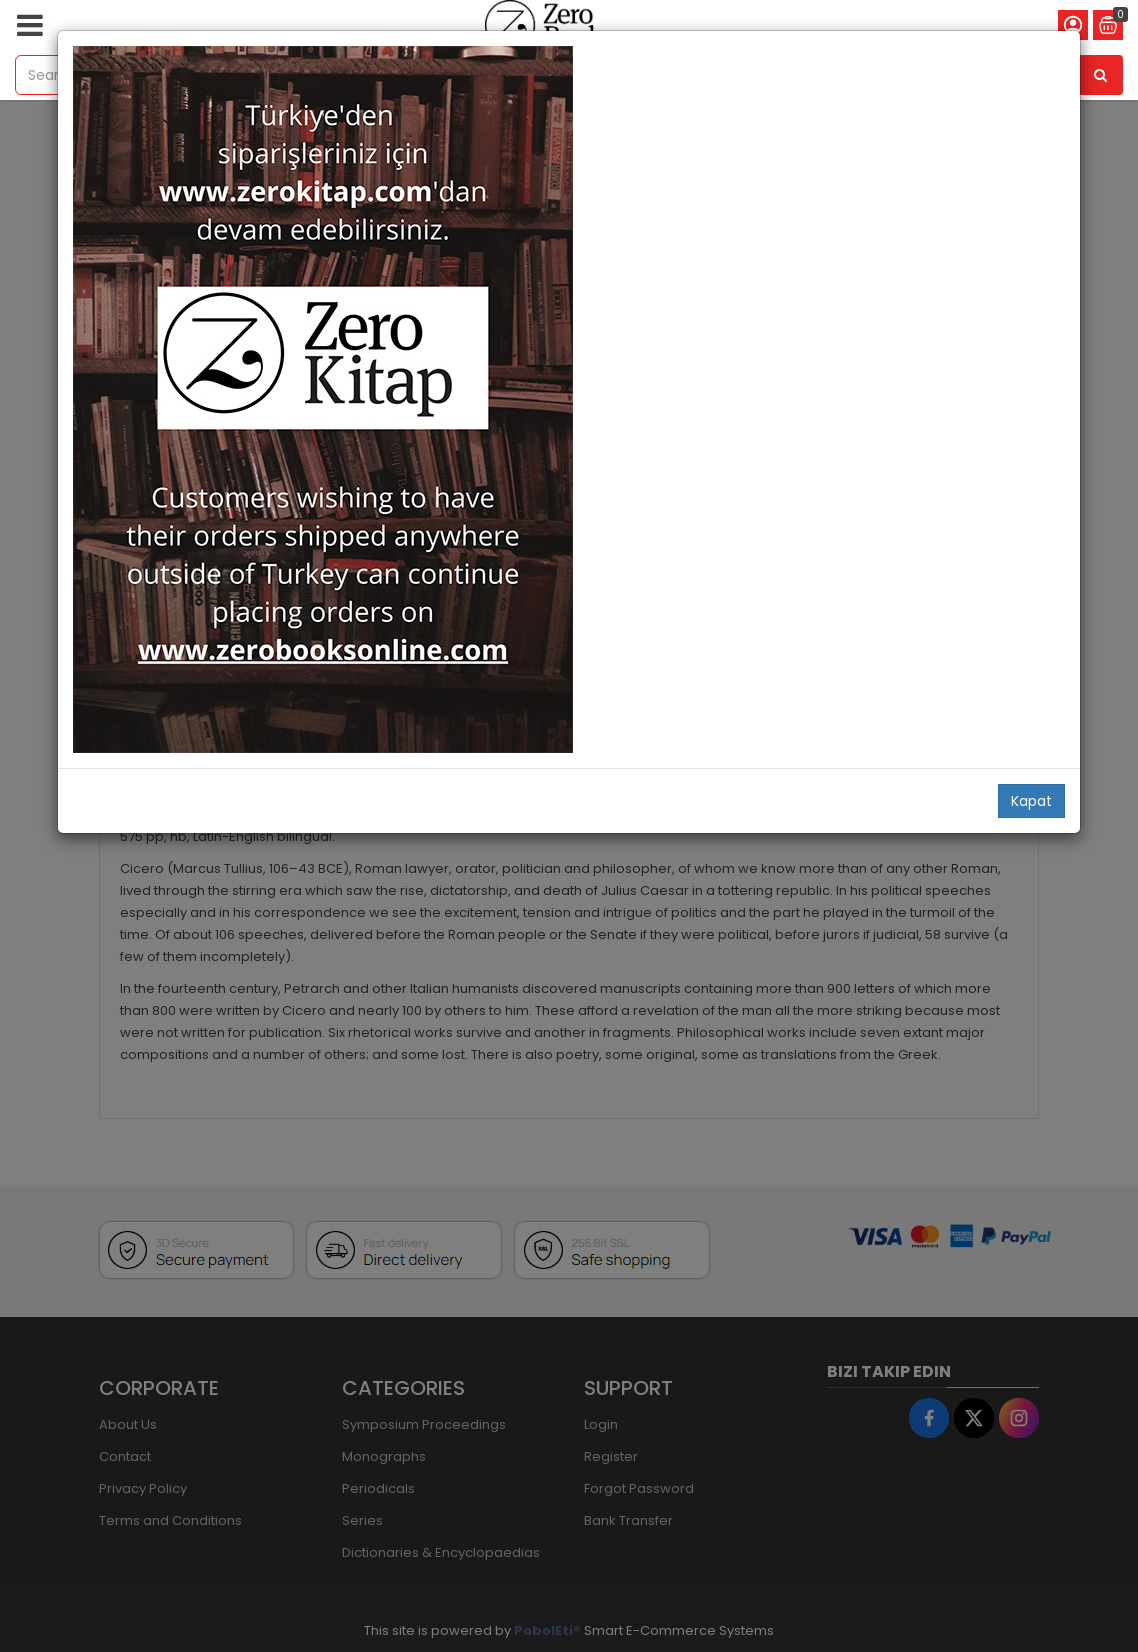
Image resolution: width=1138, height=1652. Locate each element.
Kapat (1031, 801)
